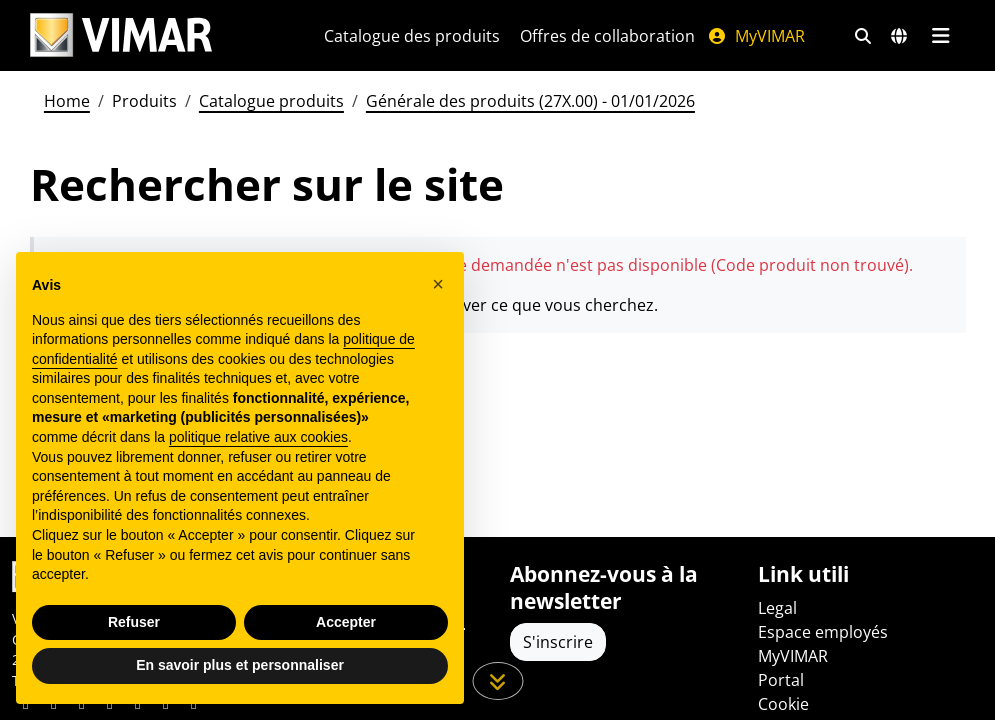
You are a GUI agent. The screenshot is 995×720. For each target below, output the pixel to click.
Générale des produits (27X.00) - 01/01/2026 (530, 101)
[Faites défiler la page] (497, 681)
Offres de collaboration (607, 36)
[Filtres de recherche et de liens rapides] (863, 36)
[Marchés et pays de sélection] (899, 36)
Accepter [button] (346, 622)
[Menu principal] (941, 36)
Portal (781, 680)
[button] (438, 284)
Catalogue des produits (412, 36)
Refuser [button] (134, 622)
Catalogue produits (271, 101)
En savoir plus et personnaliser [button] (240, 665)
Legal (777, 608)
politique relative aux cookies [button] (258, 437)
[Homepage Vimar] (121, 35)
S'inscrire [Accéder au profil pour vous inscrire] (558, 642)
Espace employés (823, 632)
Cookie (783, 704)
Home (67, 101)
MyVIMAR (756, 36)
